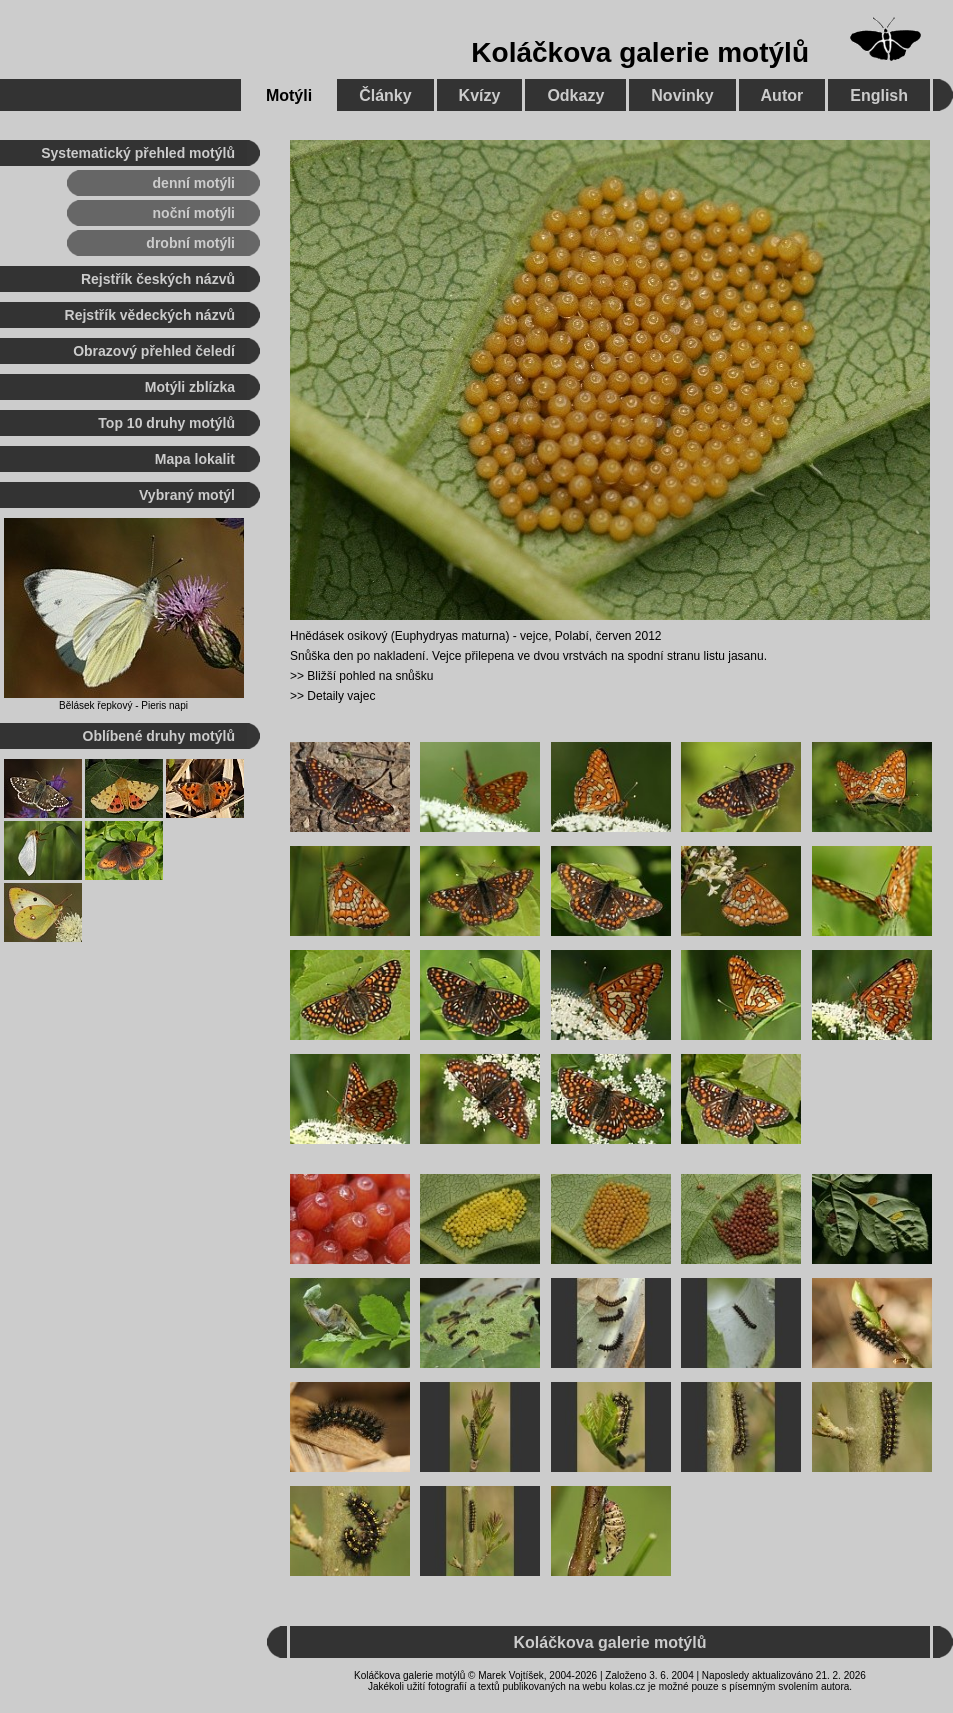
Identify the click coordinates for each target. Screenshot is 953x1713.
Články (385, 95)
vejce (534, 636)
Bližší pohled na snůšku (370, 676)
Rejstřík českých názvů (158, 279)
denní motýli (194, 183)
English (879, 95)
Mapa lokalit (195, 459)
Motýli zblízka (190, 387)
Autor (782, 95)
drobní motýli (190, 243)
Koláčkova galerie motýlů (640, 52)
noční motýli (194, 213)
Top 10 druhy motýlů (166, 423)
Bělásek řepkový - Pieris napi (123, 705)
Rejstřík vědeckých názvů (150, 315)
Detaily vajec (341, 696)
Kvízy (480, 95)
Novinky (682, 95)
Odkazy (575, 95)
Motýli (289, 95)
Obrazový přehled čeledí (154, 351)
